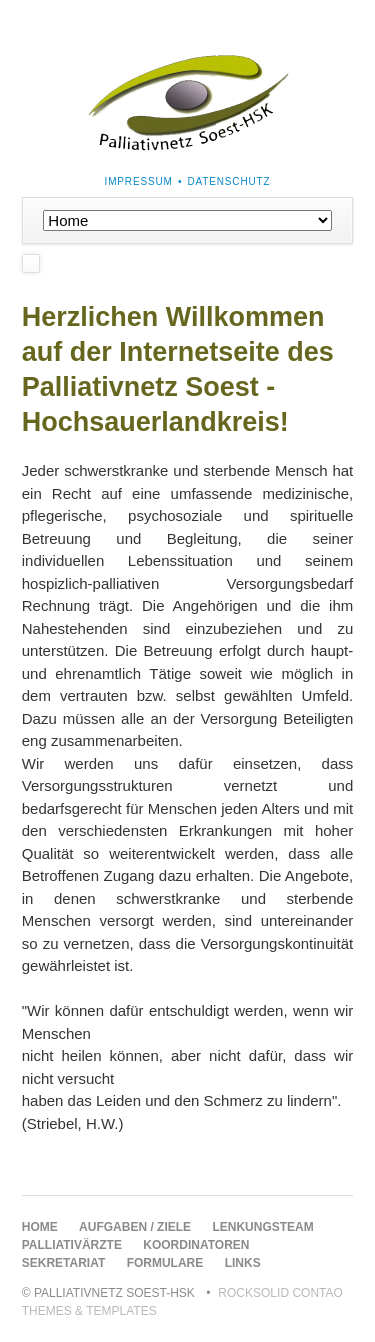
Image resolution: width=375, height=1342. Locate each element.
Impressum (139, 181)
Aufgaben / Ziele (135, 1227)
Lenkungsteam (262, 1227)
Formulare (165, 1263)
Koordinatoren (196, 1245)
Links (243, 1263)
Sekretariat (64, 1263)
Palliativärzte (72, 1245)
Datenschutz (229, 181)
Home (40, 1227)
